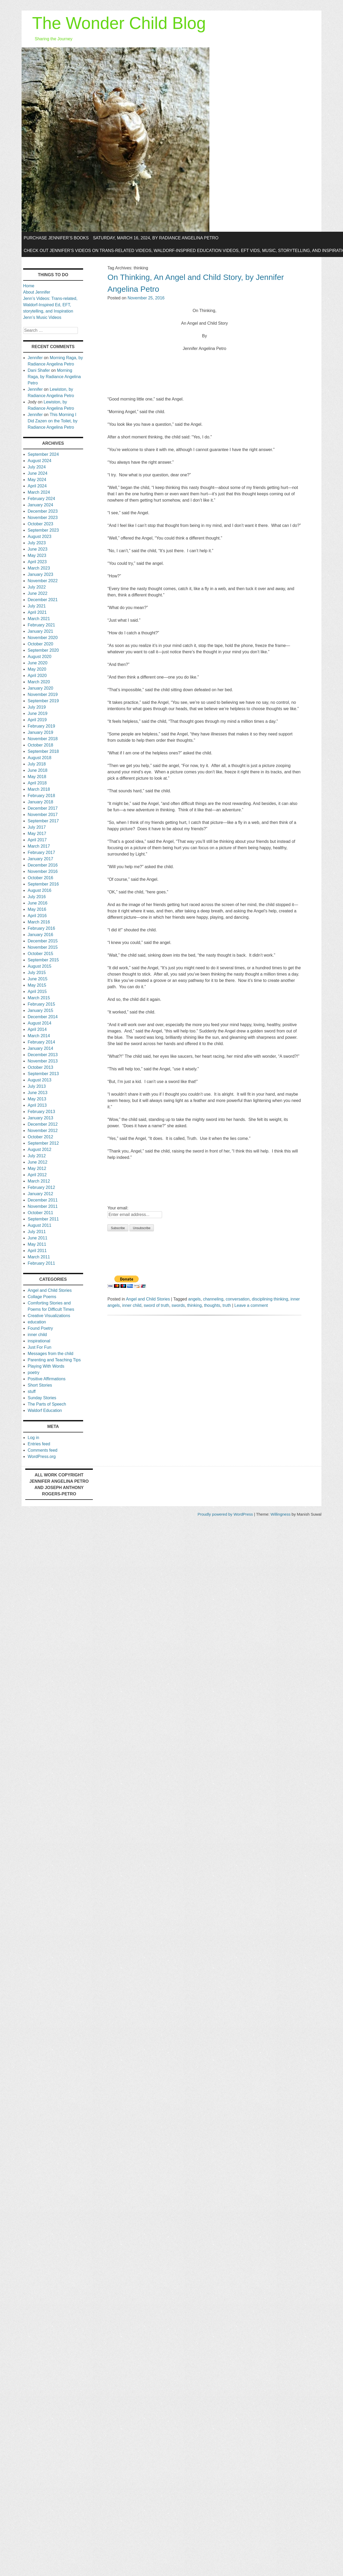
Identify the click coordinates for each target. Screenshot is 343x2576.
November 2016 (43, 871)
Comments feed (42, 1450)
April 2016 (37, 915)
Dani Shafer (39, 370)
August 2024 (39, 460)
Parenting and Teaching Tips (54, 1360)
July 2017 (37, 827)
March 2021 (39, 618)
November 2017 (43, 814)
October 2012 (40, 1137)
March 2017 (39, 846)
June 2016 (37, 903)
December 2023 (43, 511)
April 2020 (37, 675)
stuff (32, 1391)
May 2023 (37, 555)
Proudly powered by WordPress (225, 1514)
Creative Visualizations (49, 1315)
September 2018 (43, 751)
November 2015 (43, 947)
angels (194, 1299)
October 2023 (40, 524)
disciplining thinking (270, 1299)
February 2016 (41, 928)
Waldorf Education (45, 1410)
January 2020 (40, 688)
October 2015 (40, 953)
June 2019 (37, 713)
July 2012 (37, 1156)
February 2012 (41, 1187)
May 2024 (37, 479)
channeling (213, 1299)
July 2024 (37, 467)
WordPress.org (42, 1456)
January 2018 (40, 802)
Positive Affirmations (46, 1379)
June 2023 (37, 549)
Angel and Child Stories (148, 1299)
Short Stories (40, 1385)
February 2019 (41, 726)
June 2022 (37, 593)
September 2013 (43, 1073)
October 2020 (40, 644)
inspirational (39, 1341)
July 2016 (37, 896)
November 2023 (43, 517)
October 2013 (40, 1067)
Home (28, 286)
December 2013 (43, 1054)
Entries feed (39, 1444)
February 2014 (41, 1042)
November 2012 (43, 1130)
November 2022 (43, 581)
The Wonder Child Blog (119, 23)
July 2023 (37, 543)
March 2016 (39, 922)
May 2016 (37, 909)
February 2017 (41, 852)
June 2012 (37, 1162)
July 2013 (37, 1086)
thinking (194, 1305)
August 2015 (39, 966)
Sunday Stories (42, 1398)
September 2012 (43, 1143)
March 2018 (39, 789)
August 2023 (39, 536)
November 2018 (43, 738)
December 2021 (43, 599)
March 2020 (39, 682)
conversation (238, 1299)
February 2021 (41, 625)
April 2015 (37, 991)
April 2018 (37, 783)
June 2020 (37, 663)
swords (178, 1305)
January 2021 (40, 631)
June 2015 (37, 979)
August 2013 (39, 1080)
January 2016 (40, 934)
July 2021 (37, 606)
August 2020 (39, 656)
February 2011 (41, 1263)
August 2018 (39, 757)
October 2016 (40, 878)
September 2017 (43, 821)
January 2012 (40, 1193)
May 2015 (37, 985)
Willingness (281, 1514)
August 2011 (39, 1225)
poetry (33, 1372)
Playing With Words (46, 1366)
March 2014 (39, 1036)
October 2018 (40, 745)
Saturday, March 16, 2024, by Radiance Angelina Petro (155, 238)
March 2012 (39, 1181)
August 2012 (39, 1149)
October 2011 (40, 1212)
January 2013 (40, 1118)
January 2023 (40, 574)
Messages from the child (50, 1353)
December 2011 (43, 1200)
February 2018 (41, 795)
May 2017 (37, 833)
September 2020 (43, 650)
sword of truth (156, 1305)
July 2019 (37, 707)
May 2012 (37, 1168)
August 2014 (39, 1023)
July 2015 (37, 972)
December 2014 (43, 1017)
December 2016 (43, 865)
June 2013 (37, 1092)
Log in (33, 1437)
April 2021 (37, 612)
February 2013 (41, 1111)
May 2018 (37, 776)
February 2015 (41, 1004)
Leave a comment (251, 1305)
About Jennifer (36, 292)
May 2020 (37, 669)
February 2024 (41, 498)
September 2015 (43, 960)
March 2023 (39, 568)
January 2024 (40, 505)
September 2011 (43, 1219)
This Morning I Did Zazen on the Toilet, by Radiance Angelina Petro (52, 420)
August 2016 (39, 890)
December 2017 (43, 808)
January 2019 (40, 732)
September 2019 (43, 701)
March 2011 (39, 1257)
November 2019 (43, 694)
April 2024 (37, 486)
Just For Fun (39, 1347)
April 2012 (37, 1175)
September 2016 (43, 884)
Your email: (117, 1208)
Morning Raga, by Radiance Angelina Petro (54, 376)
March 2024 (39, 492)
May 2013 (37, 1099)
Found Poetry (40, 1328)
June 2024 (37, 473)
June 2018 (37, 770)
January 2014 (40, 1048)
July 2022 (37, 587)
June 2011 (37, 1238)
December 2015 (43, 941)
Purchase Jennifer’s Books (56, 238)
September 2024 (43, 454)
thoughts (212, 1305)
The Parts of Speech (47, 1404)
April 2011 (37, 1250)
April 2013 (37, 1105)
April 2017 (37, 840)
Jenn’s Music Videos (42, 317)
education (37, 1322)
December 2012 (43, 1124)
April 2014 (37, 1029)
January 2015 (40, 1010)
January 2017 (40, 859)
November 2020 (43, 637)
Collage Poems (42, 1296)
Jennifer (35, 357)
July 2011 (37, 1231)
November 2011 (43, 1206)
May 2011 (37, 1244)
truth (227, 1305)
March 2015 (39, 998)
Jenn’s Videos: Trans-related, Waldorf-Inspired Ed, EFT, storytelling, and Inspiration (50, 304)
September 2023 (43, 530)
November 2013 (43, 1061)
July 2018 (37, 764)
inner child (131, 1305)
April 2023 (37, 562)
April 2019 (37, 720)
